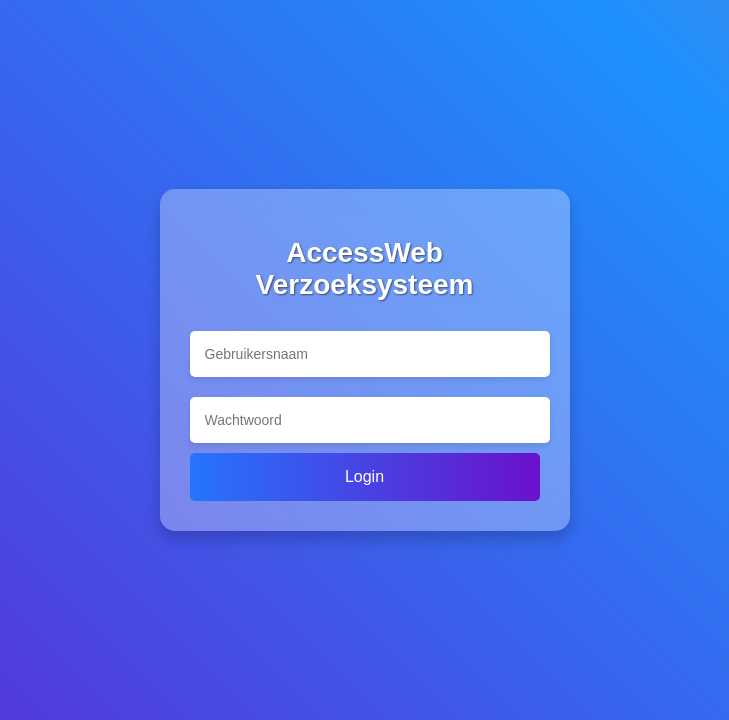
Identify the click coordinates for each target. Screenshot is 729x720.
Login (364, 476)
